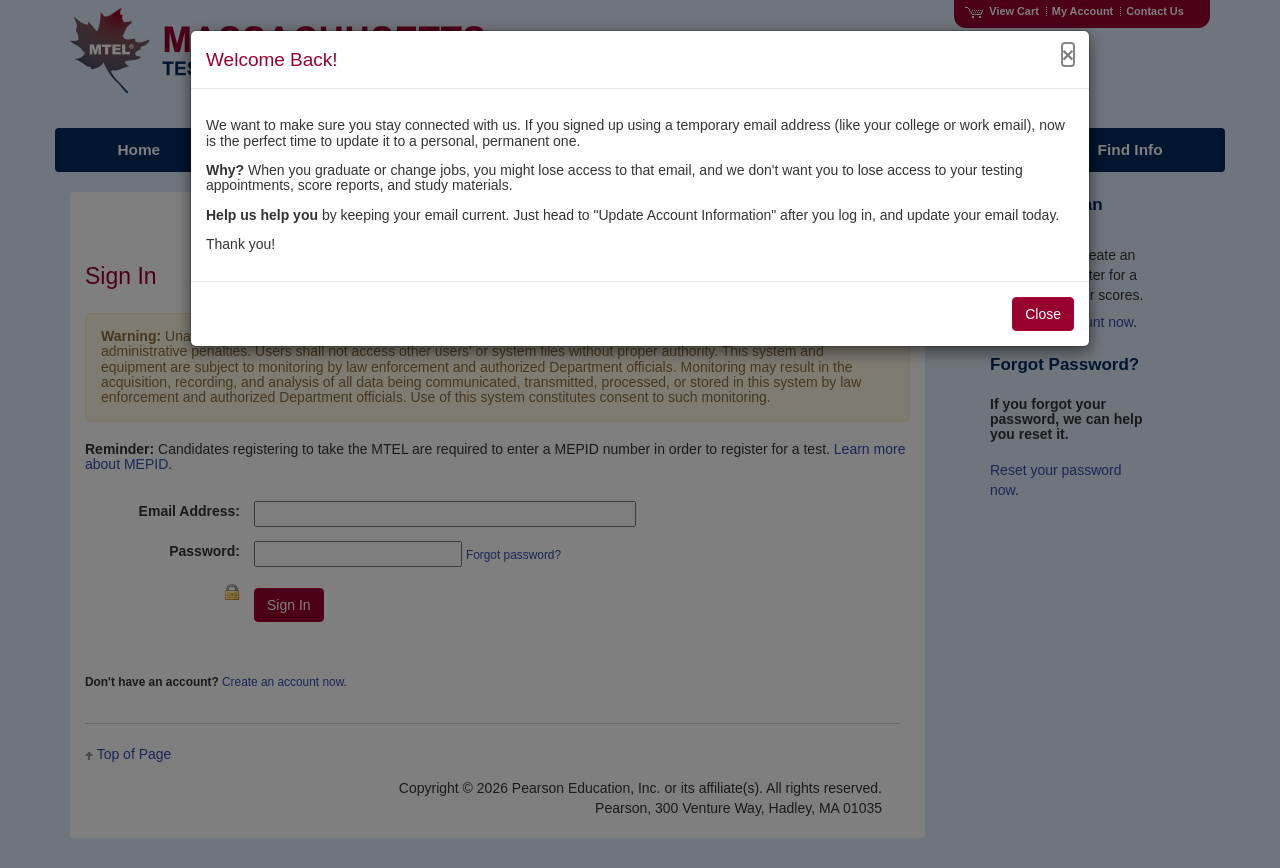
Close (1043, 314)
